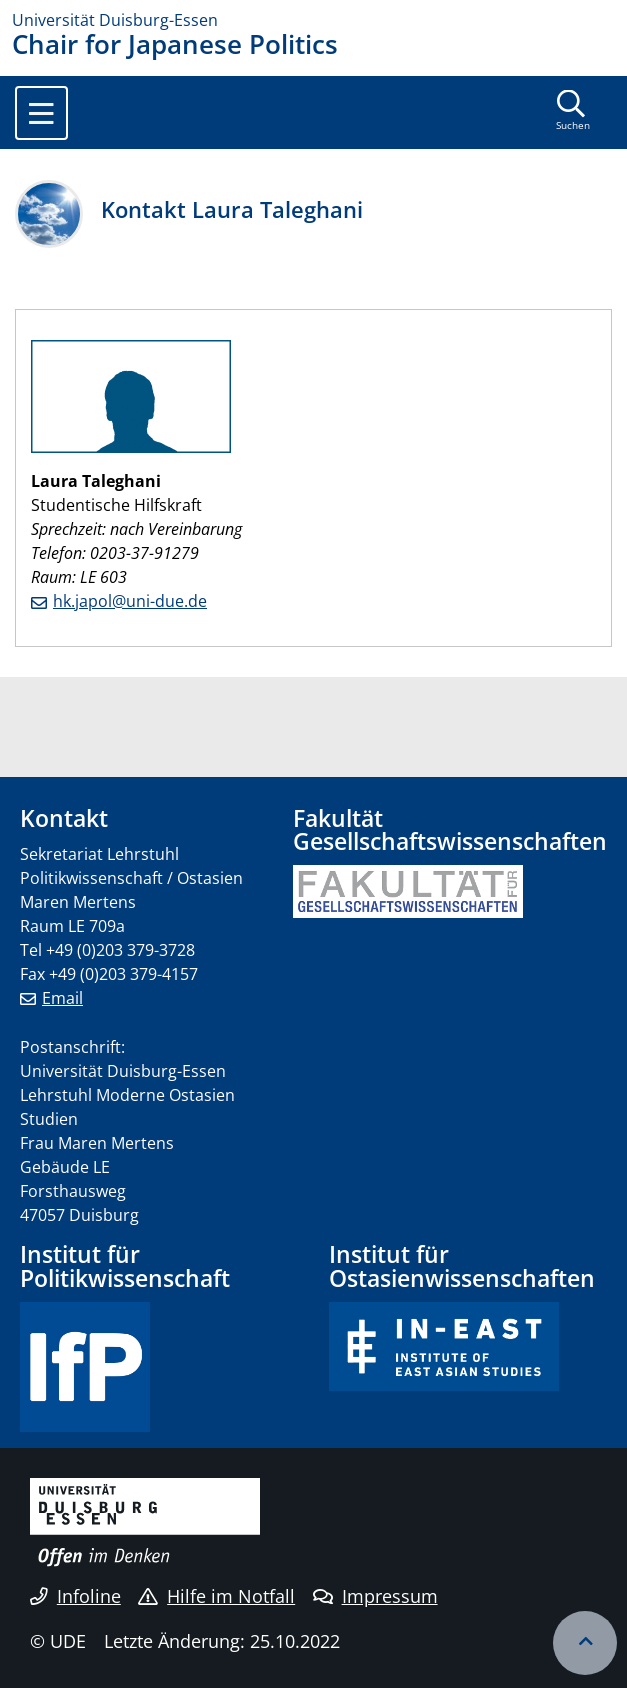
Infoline (75, 1596)
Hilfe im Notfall (216, 1596)
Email (62, 998)
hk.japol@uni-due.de (130, 601)
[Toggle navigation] (41, 113)
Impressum (375, 1596)
